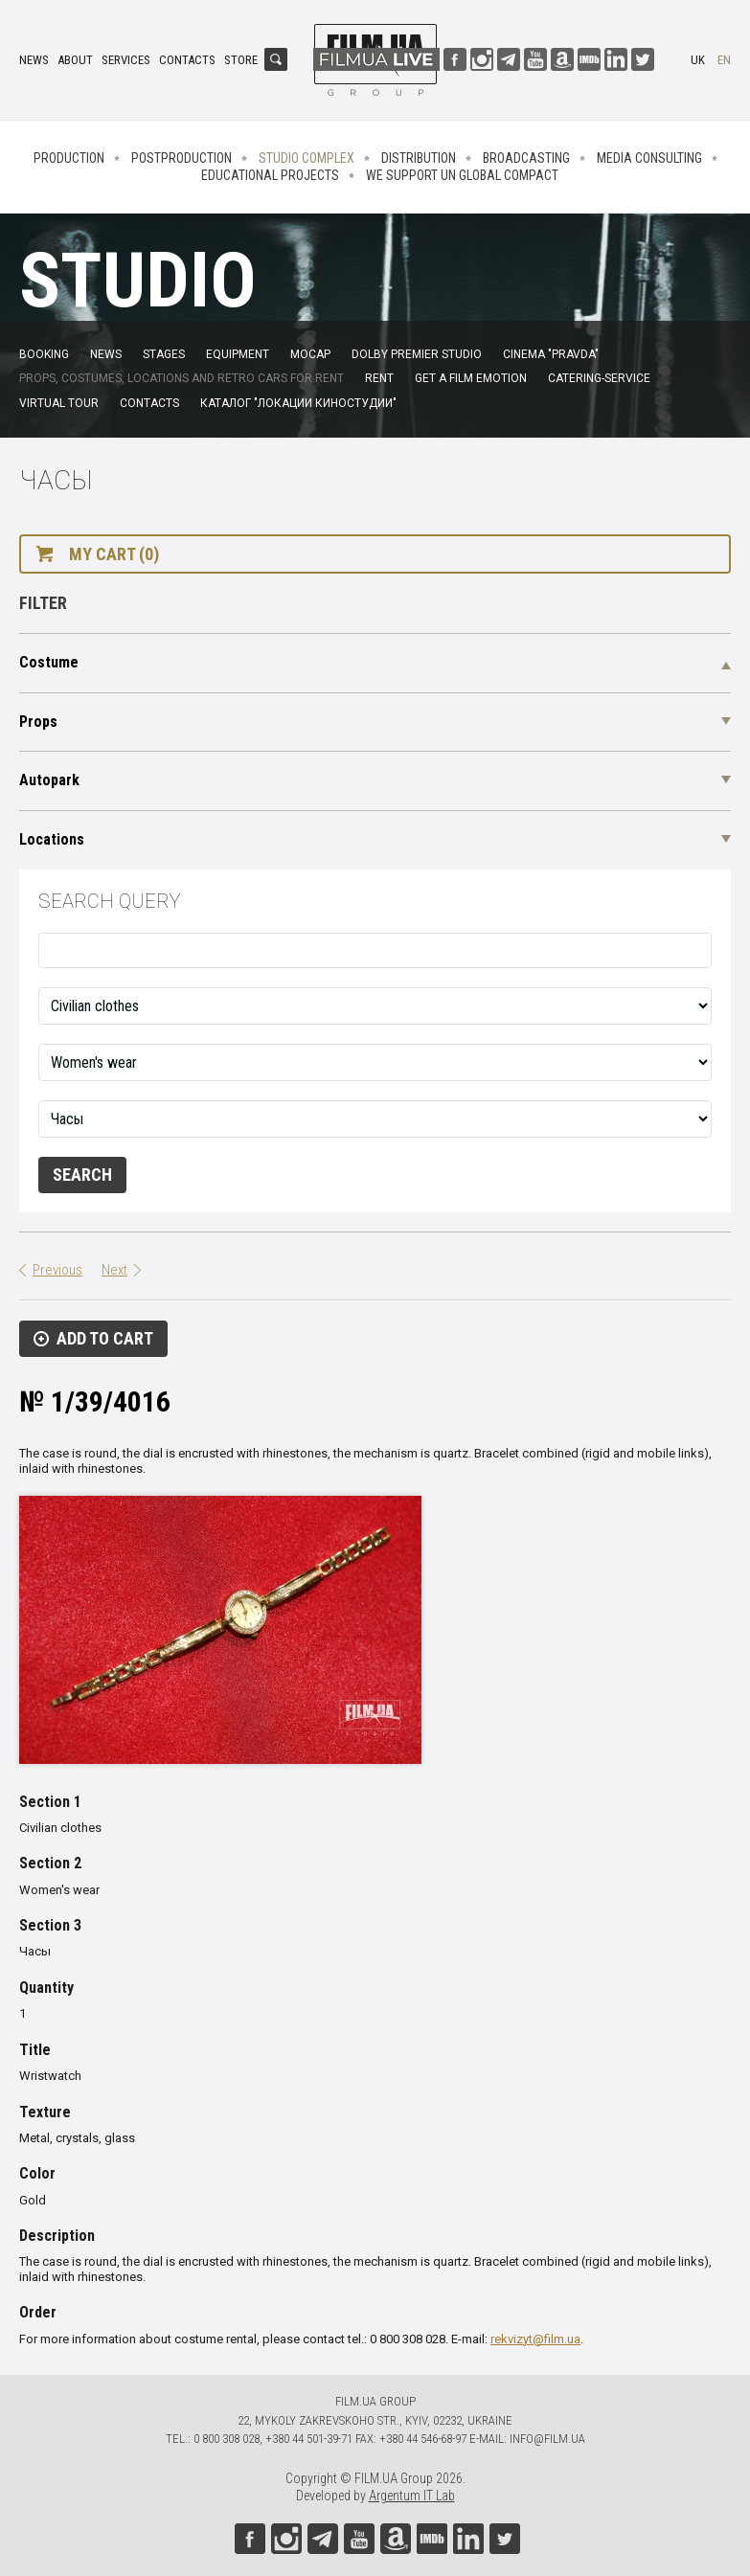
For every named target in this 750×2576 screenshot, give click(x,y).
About (75, 60)
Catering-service (599, 378)
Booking (44, 354)
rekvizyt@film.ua (535, 2339)
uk (698, 60)
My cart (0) (114, 554)
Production (69, 158)
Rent (379, 378)
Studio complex (306, 158)
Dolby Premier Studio (417, 354)
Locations (51, 839)
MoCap (310, 354)
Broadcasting (526, 158)
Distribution (418, 158)
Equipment (237, 354)
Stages (164, 354)
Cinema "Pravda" (551, 354)
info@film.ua (547, 2438)
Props (38, 721)
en (724, 60)
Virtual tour (59, 403)
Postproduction (181, 158)
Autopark (49, 780)
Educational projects (270, 175)
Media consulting (649, 158)
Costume (49, 662)
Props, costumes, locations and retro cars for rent (181, 378)
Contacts (187, 60)
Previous (57, 1269)
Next (114, 1269)
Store (241, 60)
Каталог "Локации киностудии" (298, 403)
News (34, 60)
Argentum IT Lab (412, 2495)
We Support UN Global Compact (462, 175)
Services (126, 60)
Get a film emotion (471, 378)
